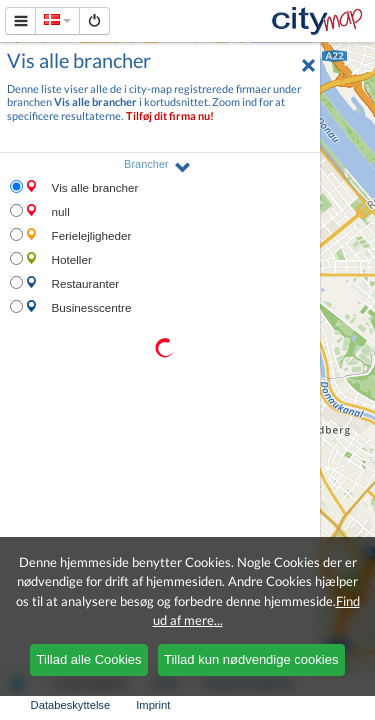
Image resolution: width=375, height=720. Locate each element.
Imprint (153, 705)
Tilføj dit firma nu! (170, 115)
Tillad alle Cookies (89, 659)
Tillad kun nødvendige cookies (251, 659)
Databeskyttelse (71, 705)
